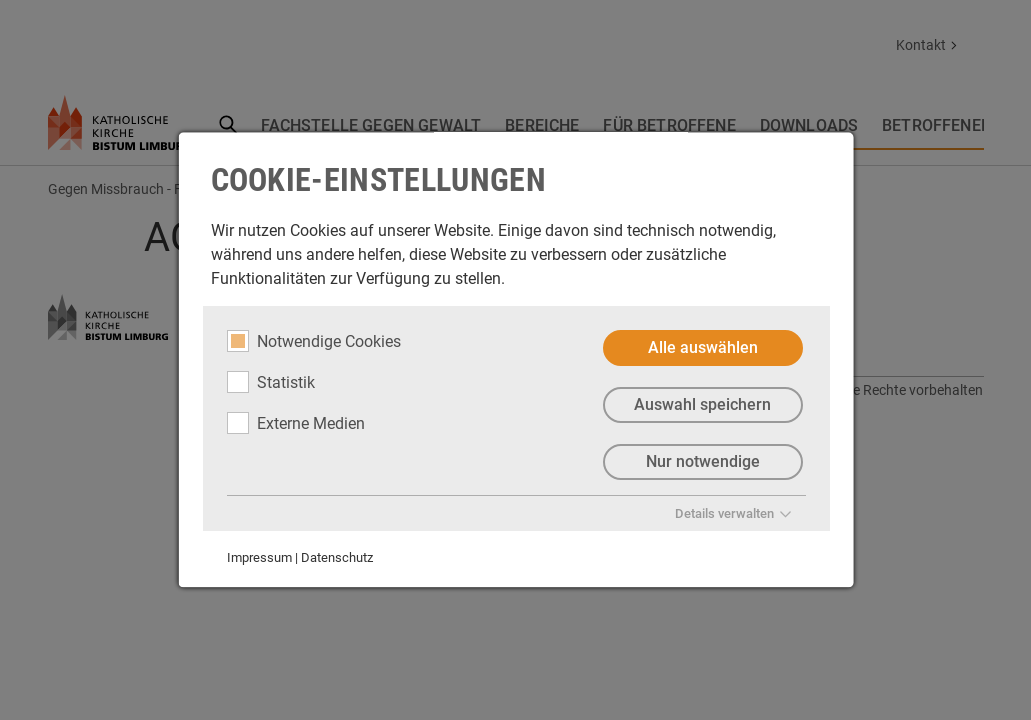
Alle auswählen (702, 347)
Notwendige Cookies (313, 341)
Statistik (270, 382)
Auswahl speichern (702, 404)
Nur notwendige (702, 461)
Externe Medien (295, 423)
